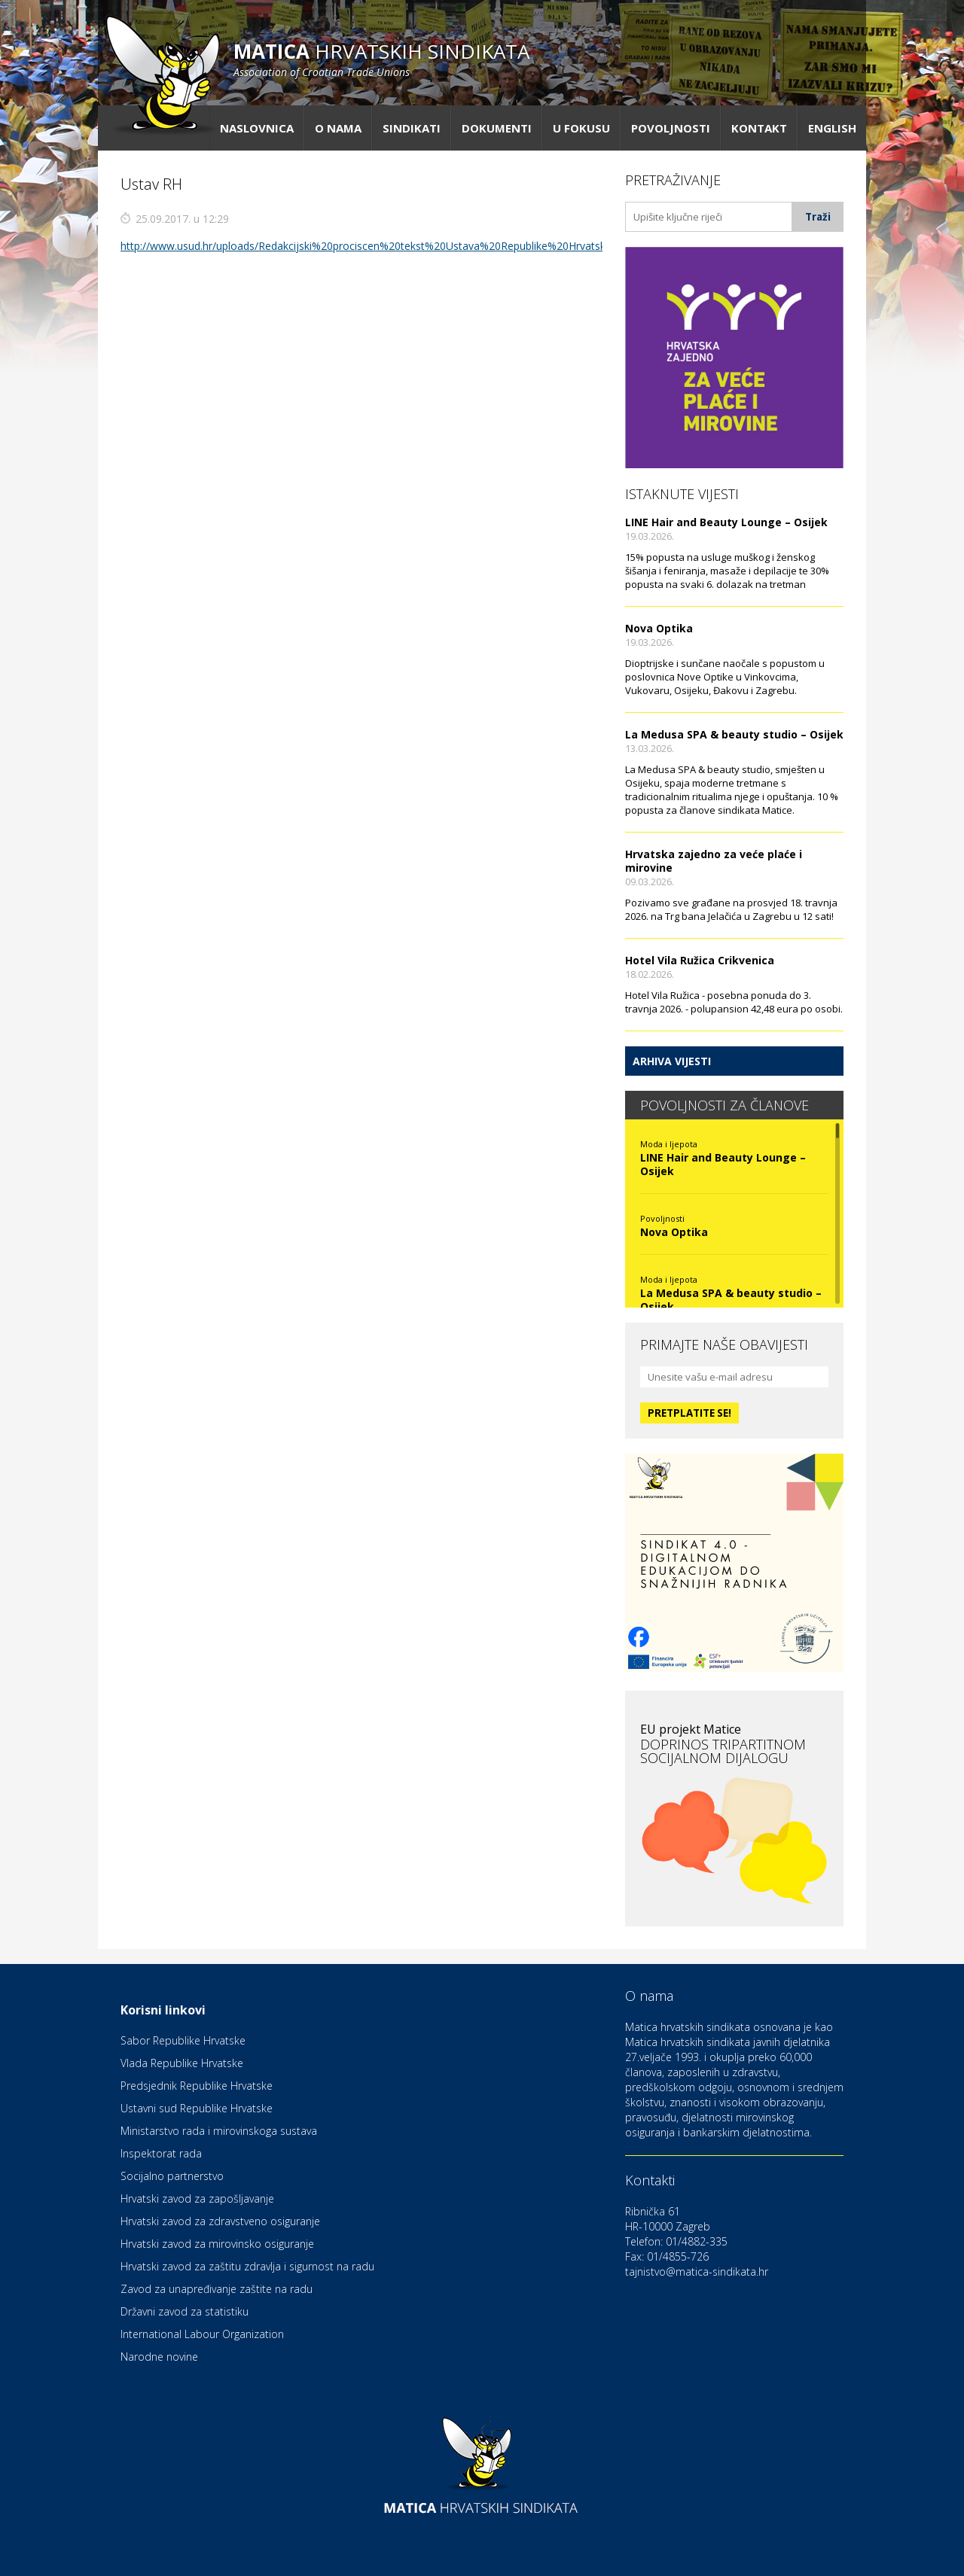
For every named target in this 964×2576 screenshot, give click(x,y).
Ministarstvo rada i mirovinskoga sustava (218, 2131)
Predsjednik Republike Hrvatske (196, 2085)
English (832, 127)
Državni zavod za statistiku (184, 2311)
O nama (338, 127)
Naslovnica (257, 127)
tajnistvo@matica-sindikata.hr (696, 2271)
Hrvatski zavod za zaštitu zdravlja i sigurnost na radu (247, 2266)
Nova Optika (659, 628)
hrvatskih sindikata (381, 58)
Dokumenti (497, 127)
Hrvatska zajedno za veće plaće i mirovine (713, 861)
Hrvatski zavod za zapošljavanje (197, 2198)
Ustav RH (151, 184)
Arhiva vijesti (672, 1061)
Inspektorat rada (161, 2153)
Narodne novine (159, 2356)
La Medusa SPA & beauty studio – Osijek (734, 734)
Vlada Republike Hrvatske (181, 2063)
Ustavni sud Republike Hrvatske (196, 2108)
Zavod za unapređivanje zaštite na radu (216, 2289)
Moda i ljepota (668, 1143)
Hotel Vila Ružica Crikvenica (699, 960)
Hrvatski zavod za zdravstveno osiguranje (220, 2221)
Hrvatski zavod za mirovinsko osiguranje (217, 2243)
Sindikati (412, 127)
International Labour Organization (202, 2334)
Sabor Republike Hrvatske (183, 2040)
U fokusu (581, 127)
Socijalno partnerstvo (172, 2176)
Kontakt (759, 127)
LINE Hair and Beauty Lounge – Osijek (726, 522)
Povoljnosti (670, 127)
